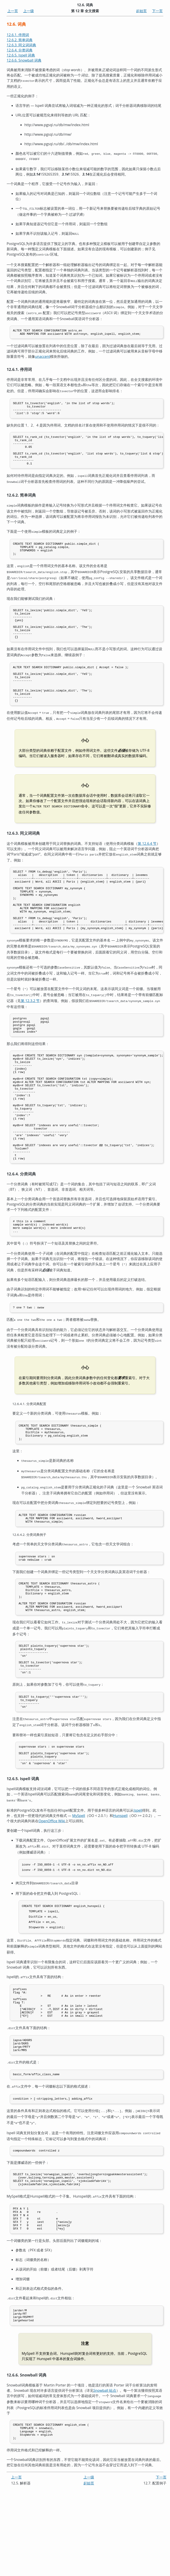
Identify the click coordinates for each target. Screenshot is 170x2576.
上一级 (28, 10)
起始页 (141, 10)
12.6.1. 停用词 (18, 34)
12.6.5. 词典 (21, 55)
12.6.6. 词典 (24, 60)
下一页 (157, 10)
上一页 (12, 10)
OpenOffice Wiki (52, 1891)
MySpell (78, 1886)
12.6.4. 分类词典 (20, 50)
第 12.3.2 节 (30, 1026)
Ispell (137, 1880)
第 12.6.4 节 (147, 860)
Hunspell (120, 1886)
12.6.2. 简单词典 (20, 39)
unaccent (42, 354)
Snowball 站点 (104, 2475)
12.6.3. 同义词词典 (21, 45)
